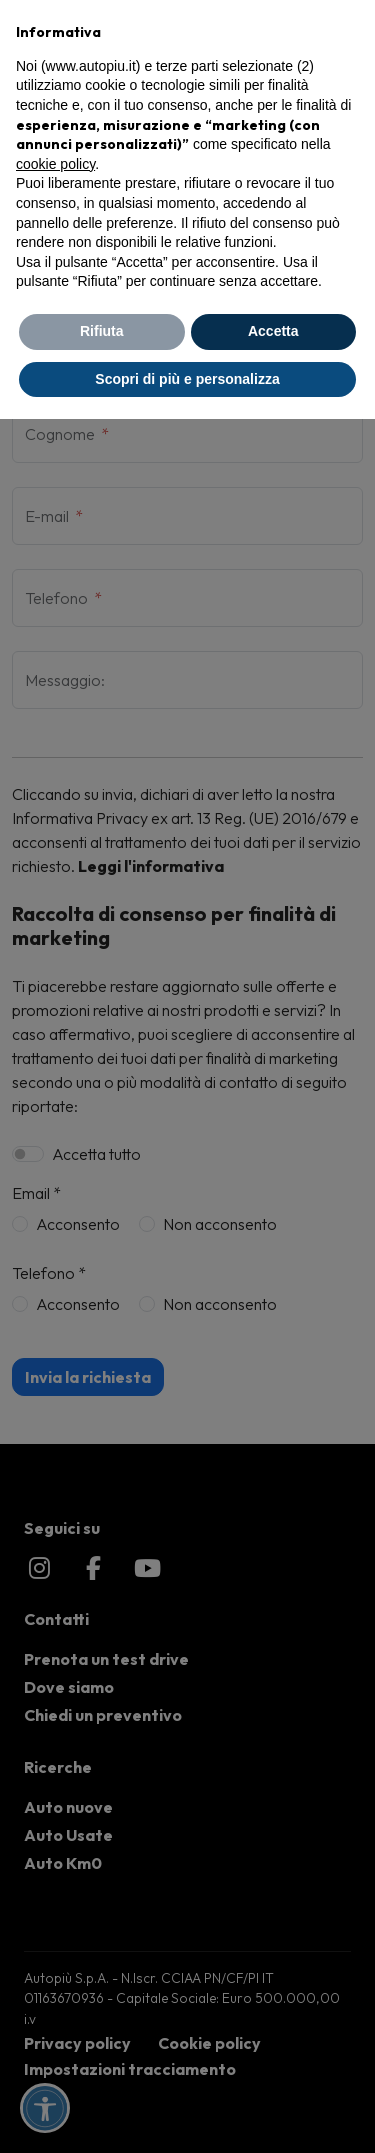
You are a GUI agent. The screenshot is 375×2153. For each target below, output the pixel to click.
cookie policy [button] (55, 164)
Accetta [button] (273, 331)
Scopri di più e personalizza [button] (187, 379)
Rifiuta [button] (102, 331)
